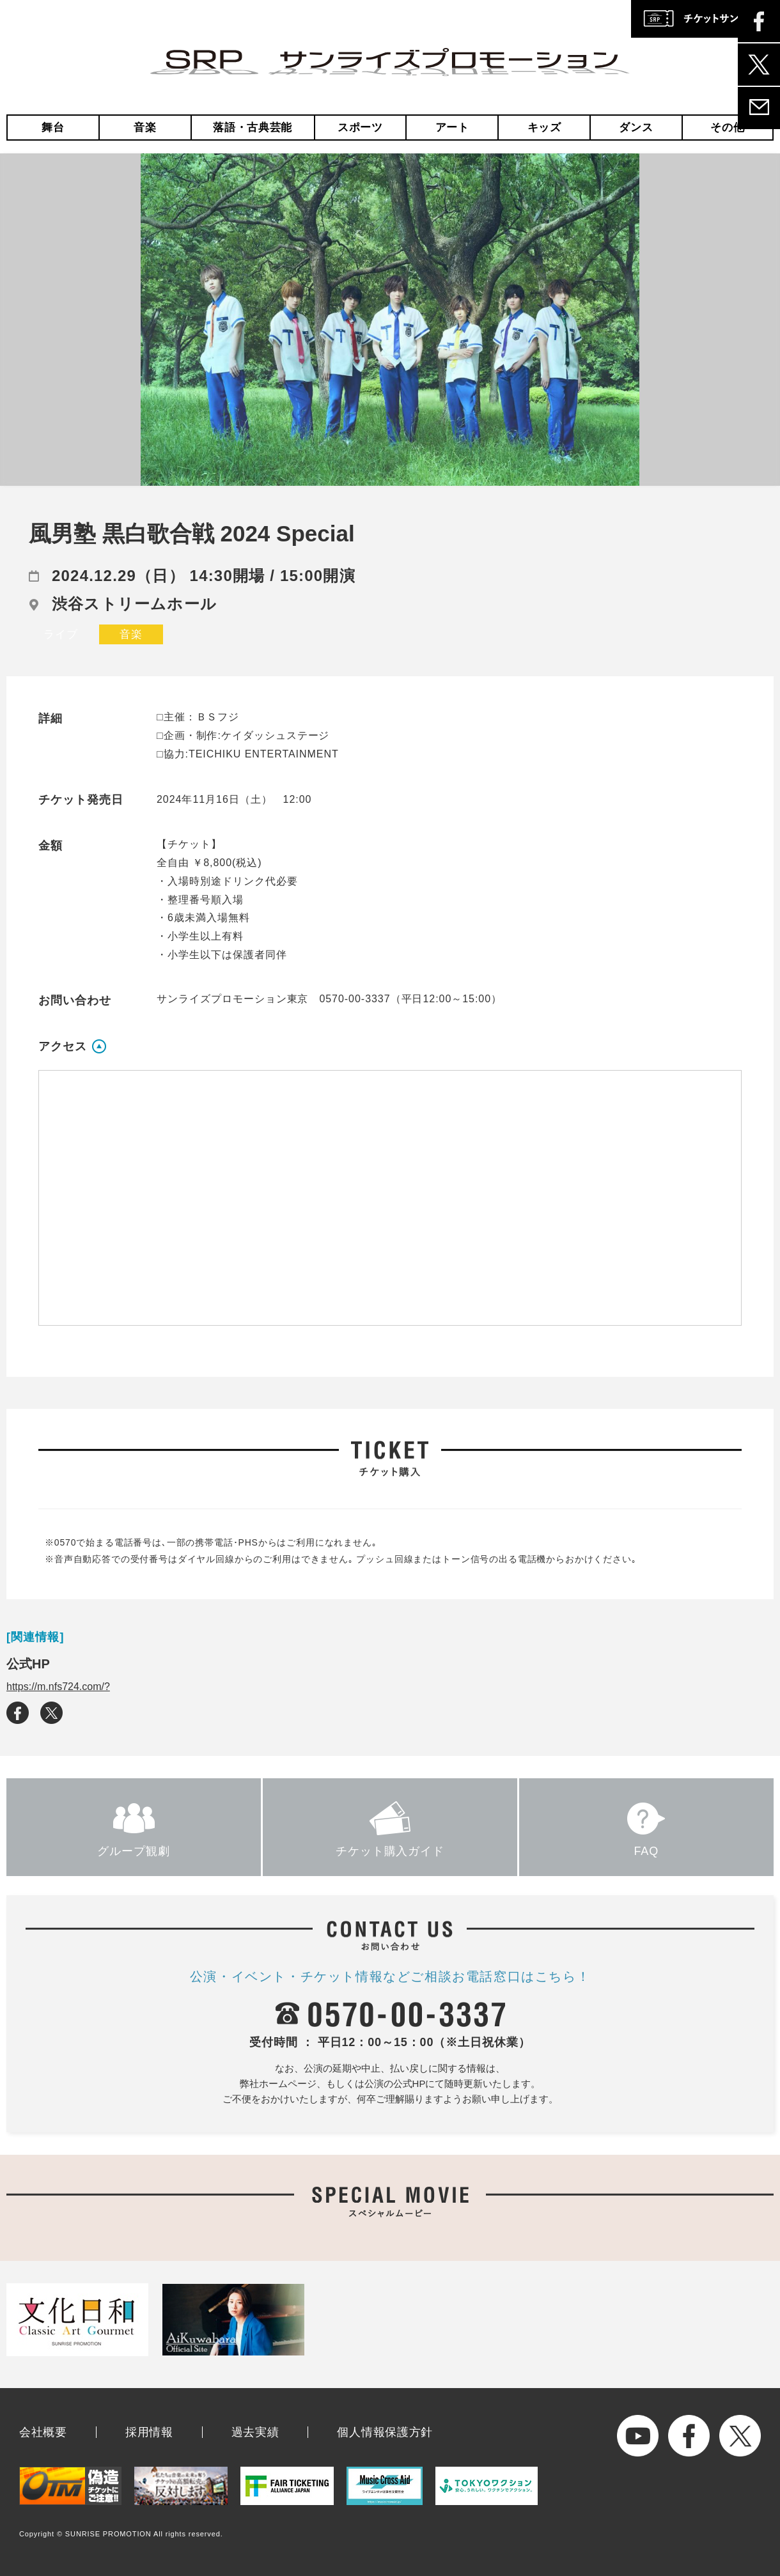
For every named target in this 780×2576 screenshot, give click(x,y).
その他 (727, 127)
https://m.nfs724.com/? (58, 1686)
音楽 (145, 127)
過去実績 (255, 2432)
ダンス (636, 127)
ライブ (60, 634)
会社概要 (43, 2432)
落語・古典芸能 (252, 127)
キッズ (544, 127)
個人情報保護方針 (385, 2432)
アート (452, 127)
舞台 (53, 127)
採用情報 (149, 2432)
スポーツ (360, 127)
